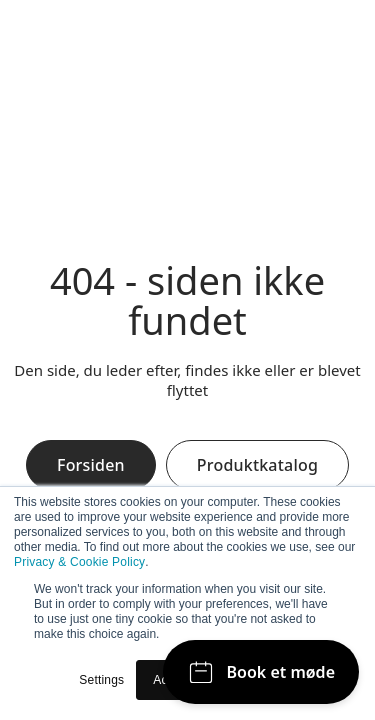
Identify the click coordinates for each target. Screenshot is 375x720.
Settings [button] (101, 680)
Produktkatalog (257, 465)
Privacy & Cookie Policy (79, 562)
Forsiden (91, 465)
